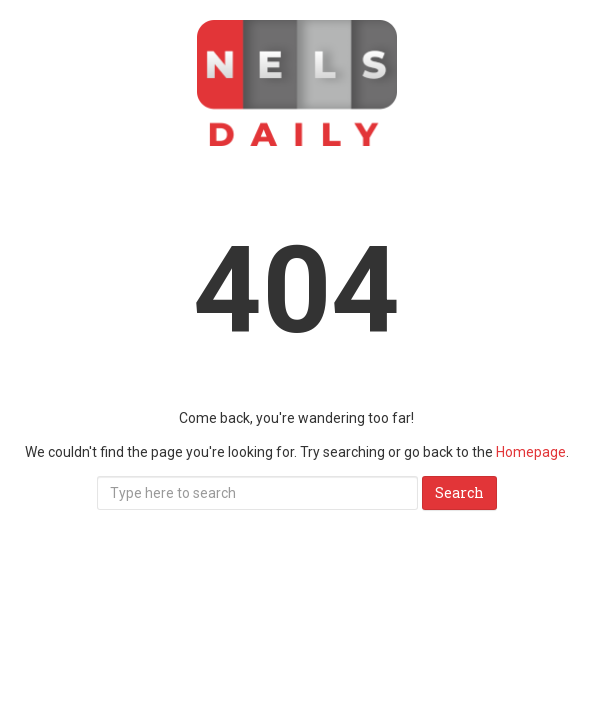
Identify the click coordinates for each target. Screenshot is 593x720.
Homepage (531, 452)
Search (459, 492)
